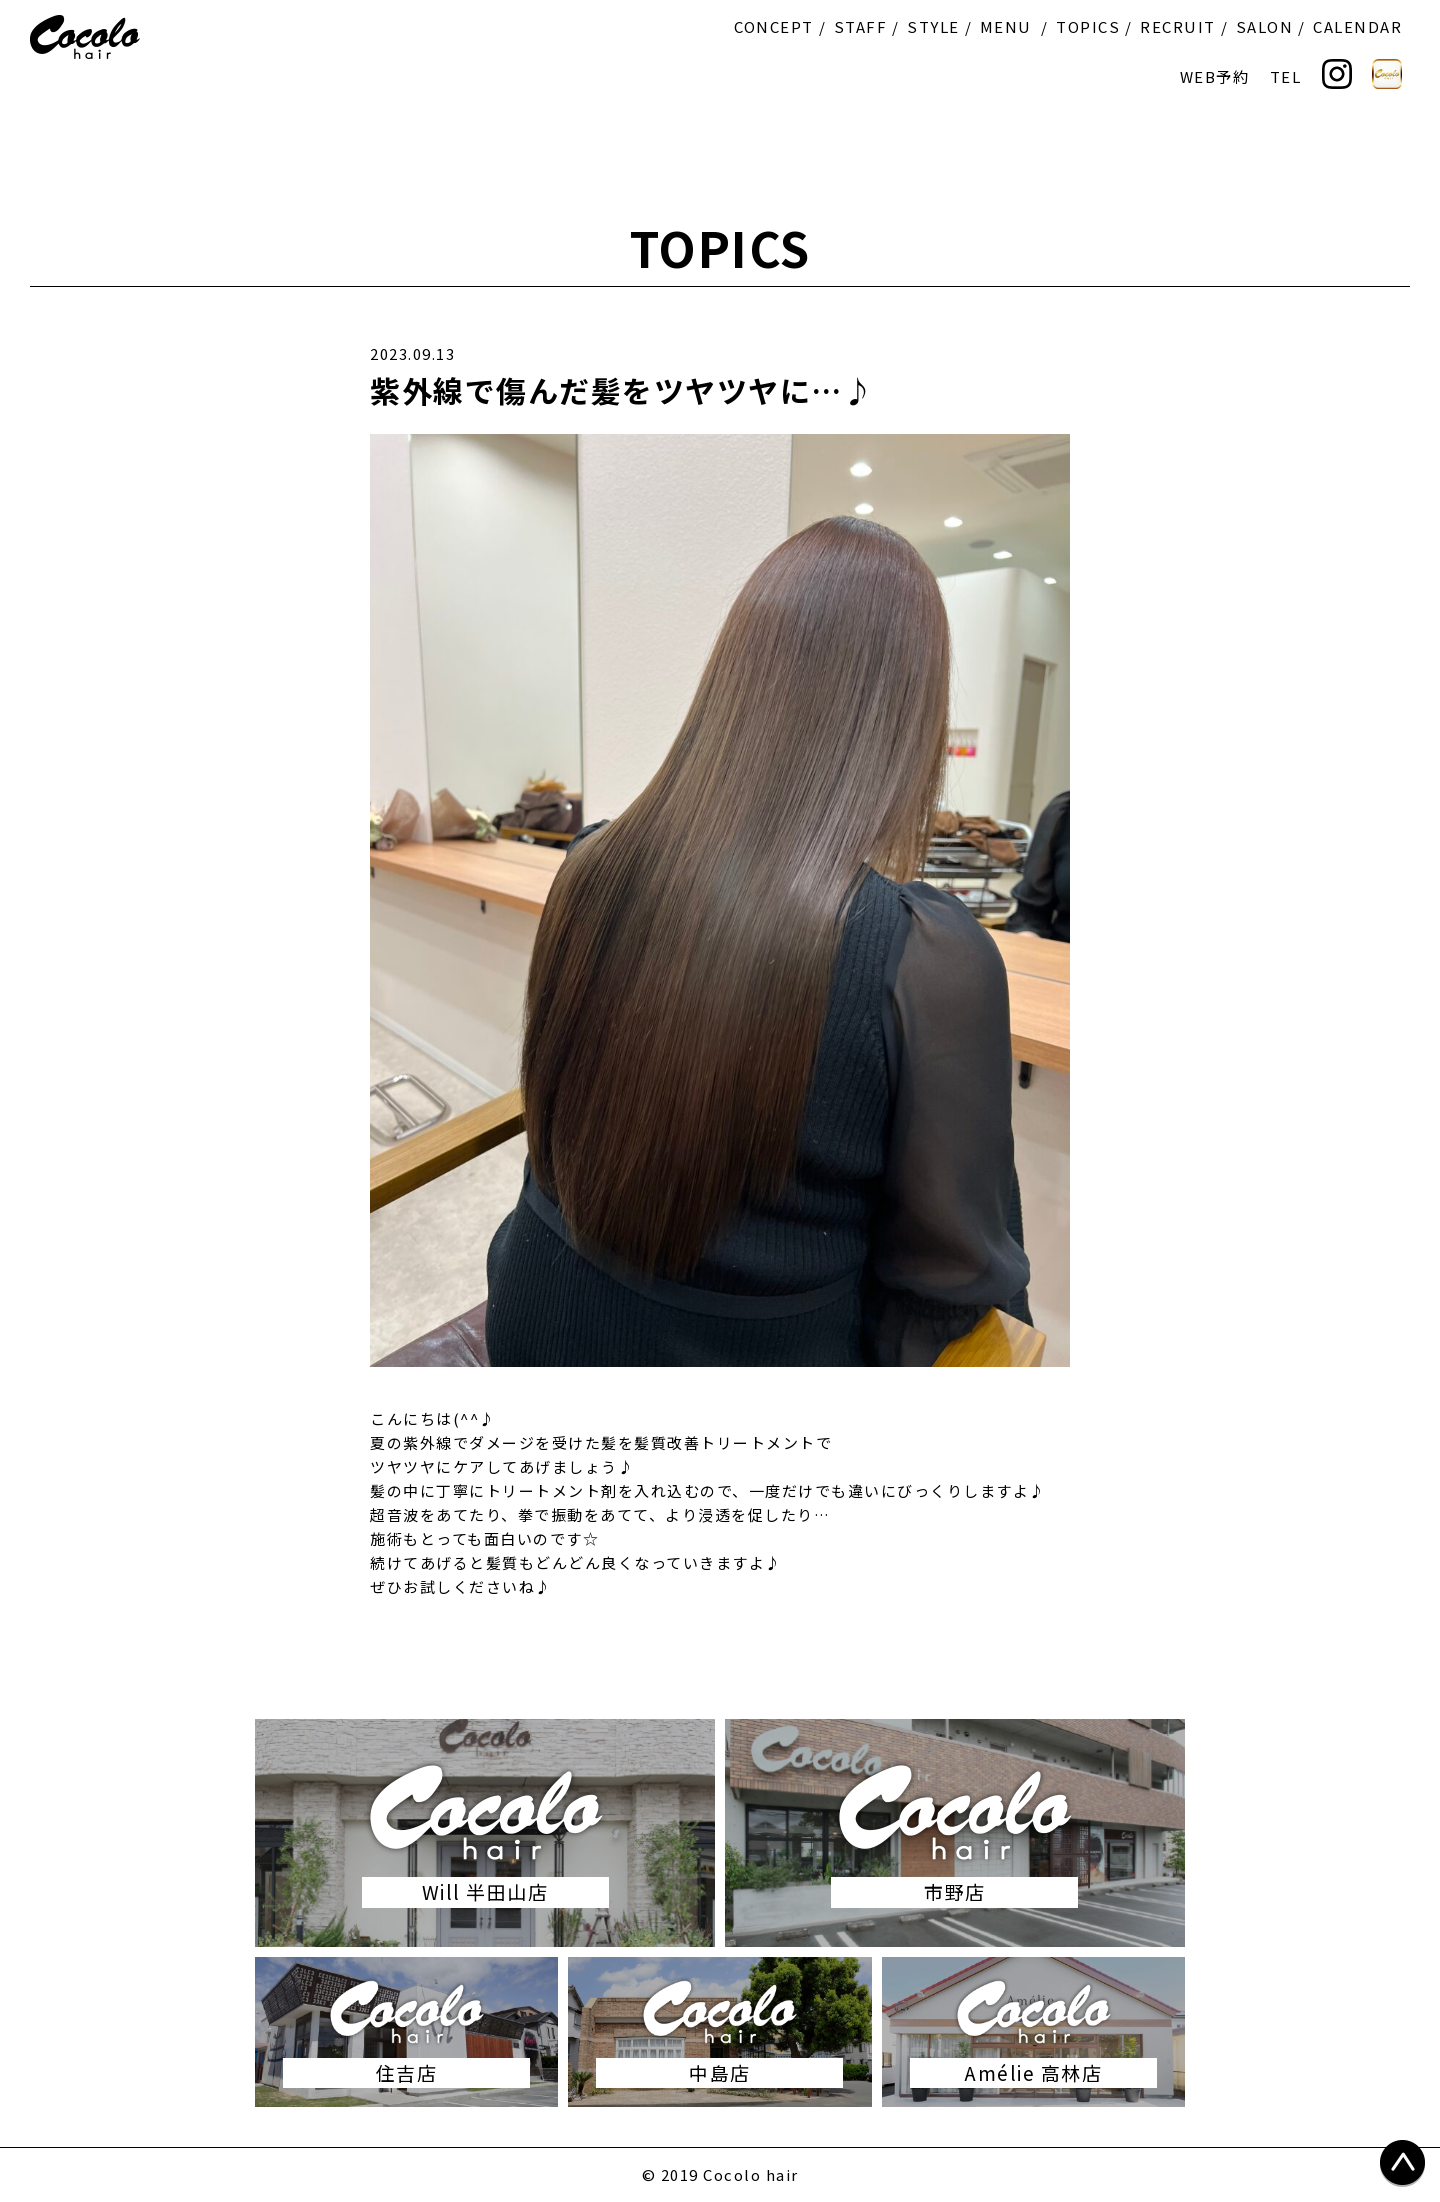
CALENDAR (1357, 26)
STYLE (933, 26)
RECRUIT (1178, 26)
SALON (1265, 26)
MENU (1006, 26)
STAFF (861, 26)
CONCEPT (774, 26)
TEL (1286, 76)
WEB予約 (1215, 76)
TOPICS (1088, 26)
